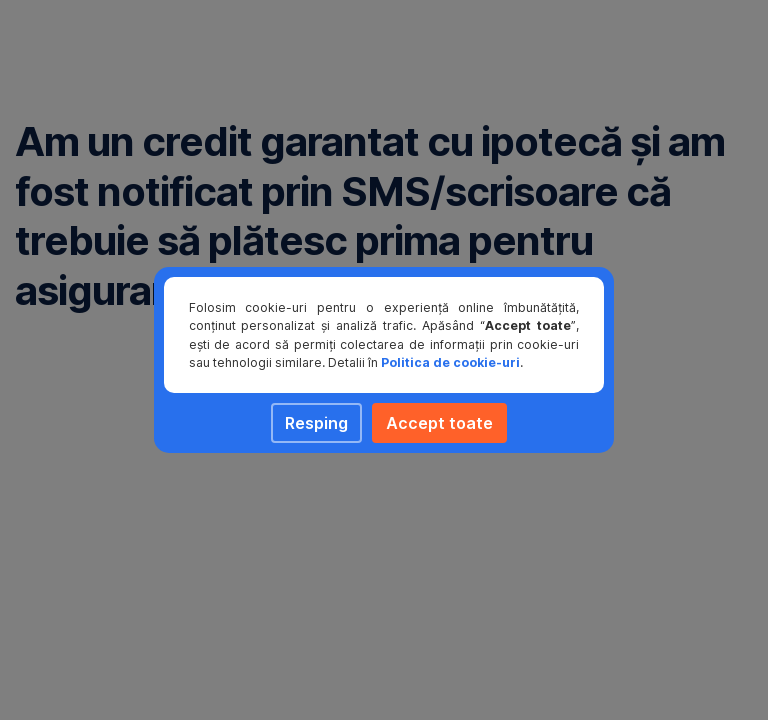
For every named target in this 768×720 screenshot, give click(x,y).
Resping (316, 423)
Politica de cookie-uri (450, 362)
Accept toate (439, 423)
